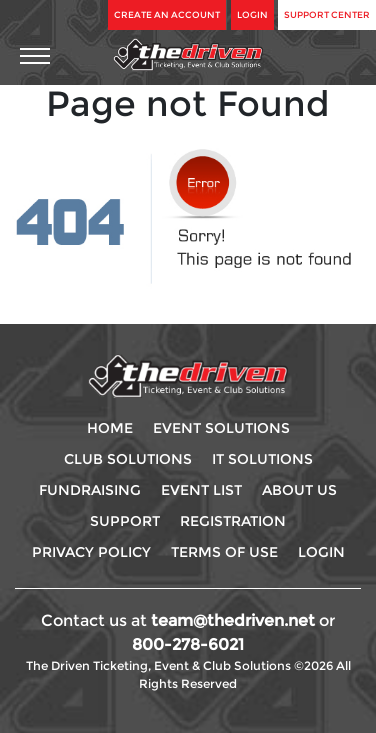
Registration (233, 521)
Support (125, 521)
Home (110, 428)
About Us (299, 490)
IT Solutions (262, 459)
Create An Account (167, 14)
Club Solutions (128, 459)
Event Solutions (221, 428)
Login (252, 14)
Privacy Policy (91, 552)
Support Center (327, 14)
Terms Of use (224, 552)
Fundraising (90, 490)
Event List (201, 490)
